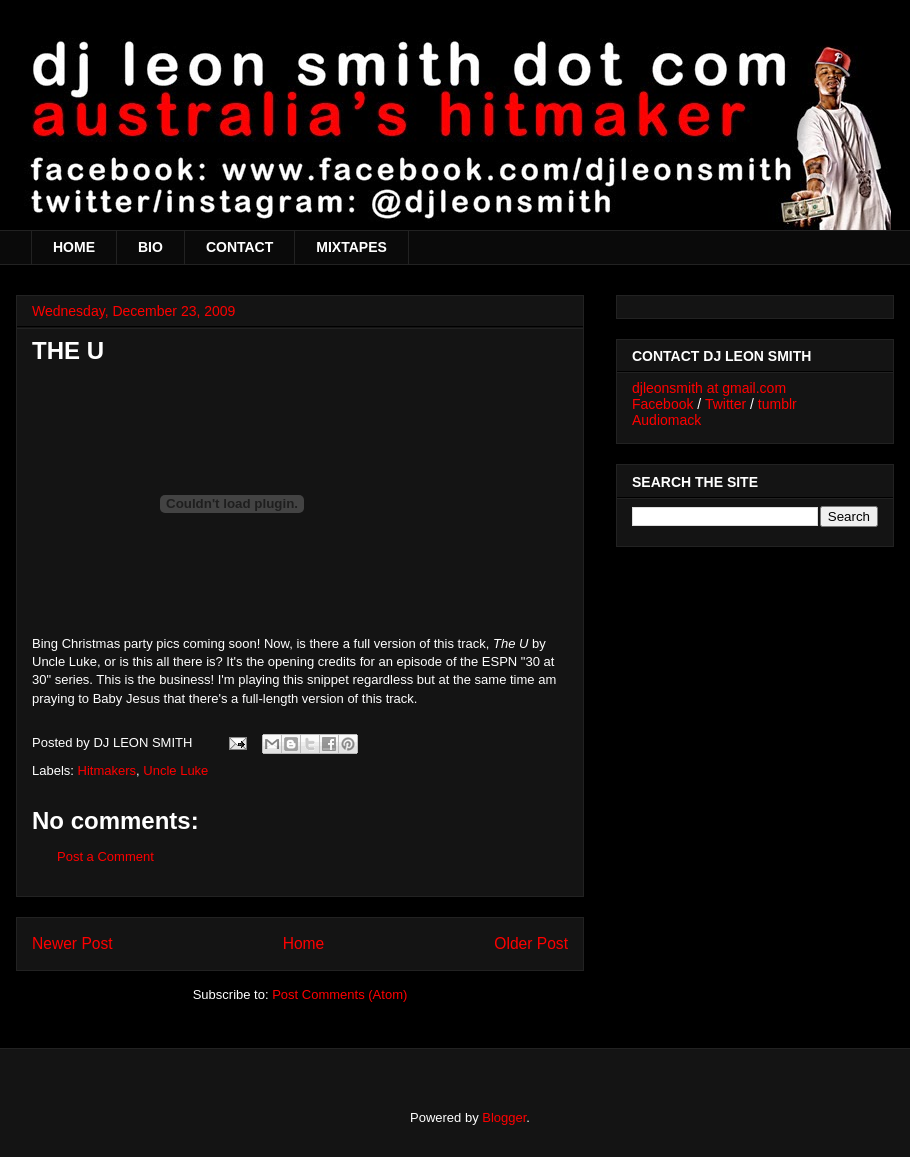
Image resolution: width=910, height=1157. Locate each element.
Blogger (504, 1117)
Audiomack (666, 420)
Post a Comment (105, 856)
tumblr (777, 404)
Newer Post (72, 943)
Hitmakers (107, 770)
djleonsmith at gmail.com (709, 388)
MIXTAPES (351, 247)
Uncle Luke (175, 770)
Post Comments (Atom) (339, 994)
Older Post (531, 943)
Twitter (725, 404)
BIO (150, 247)
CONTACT (239, 247)
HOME (74, 247)
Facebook (662, 404)
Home (304, 943)
